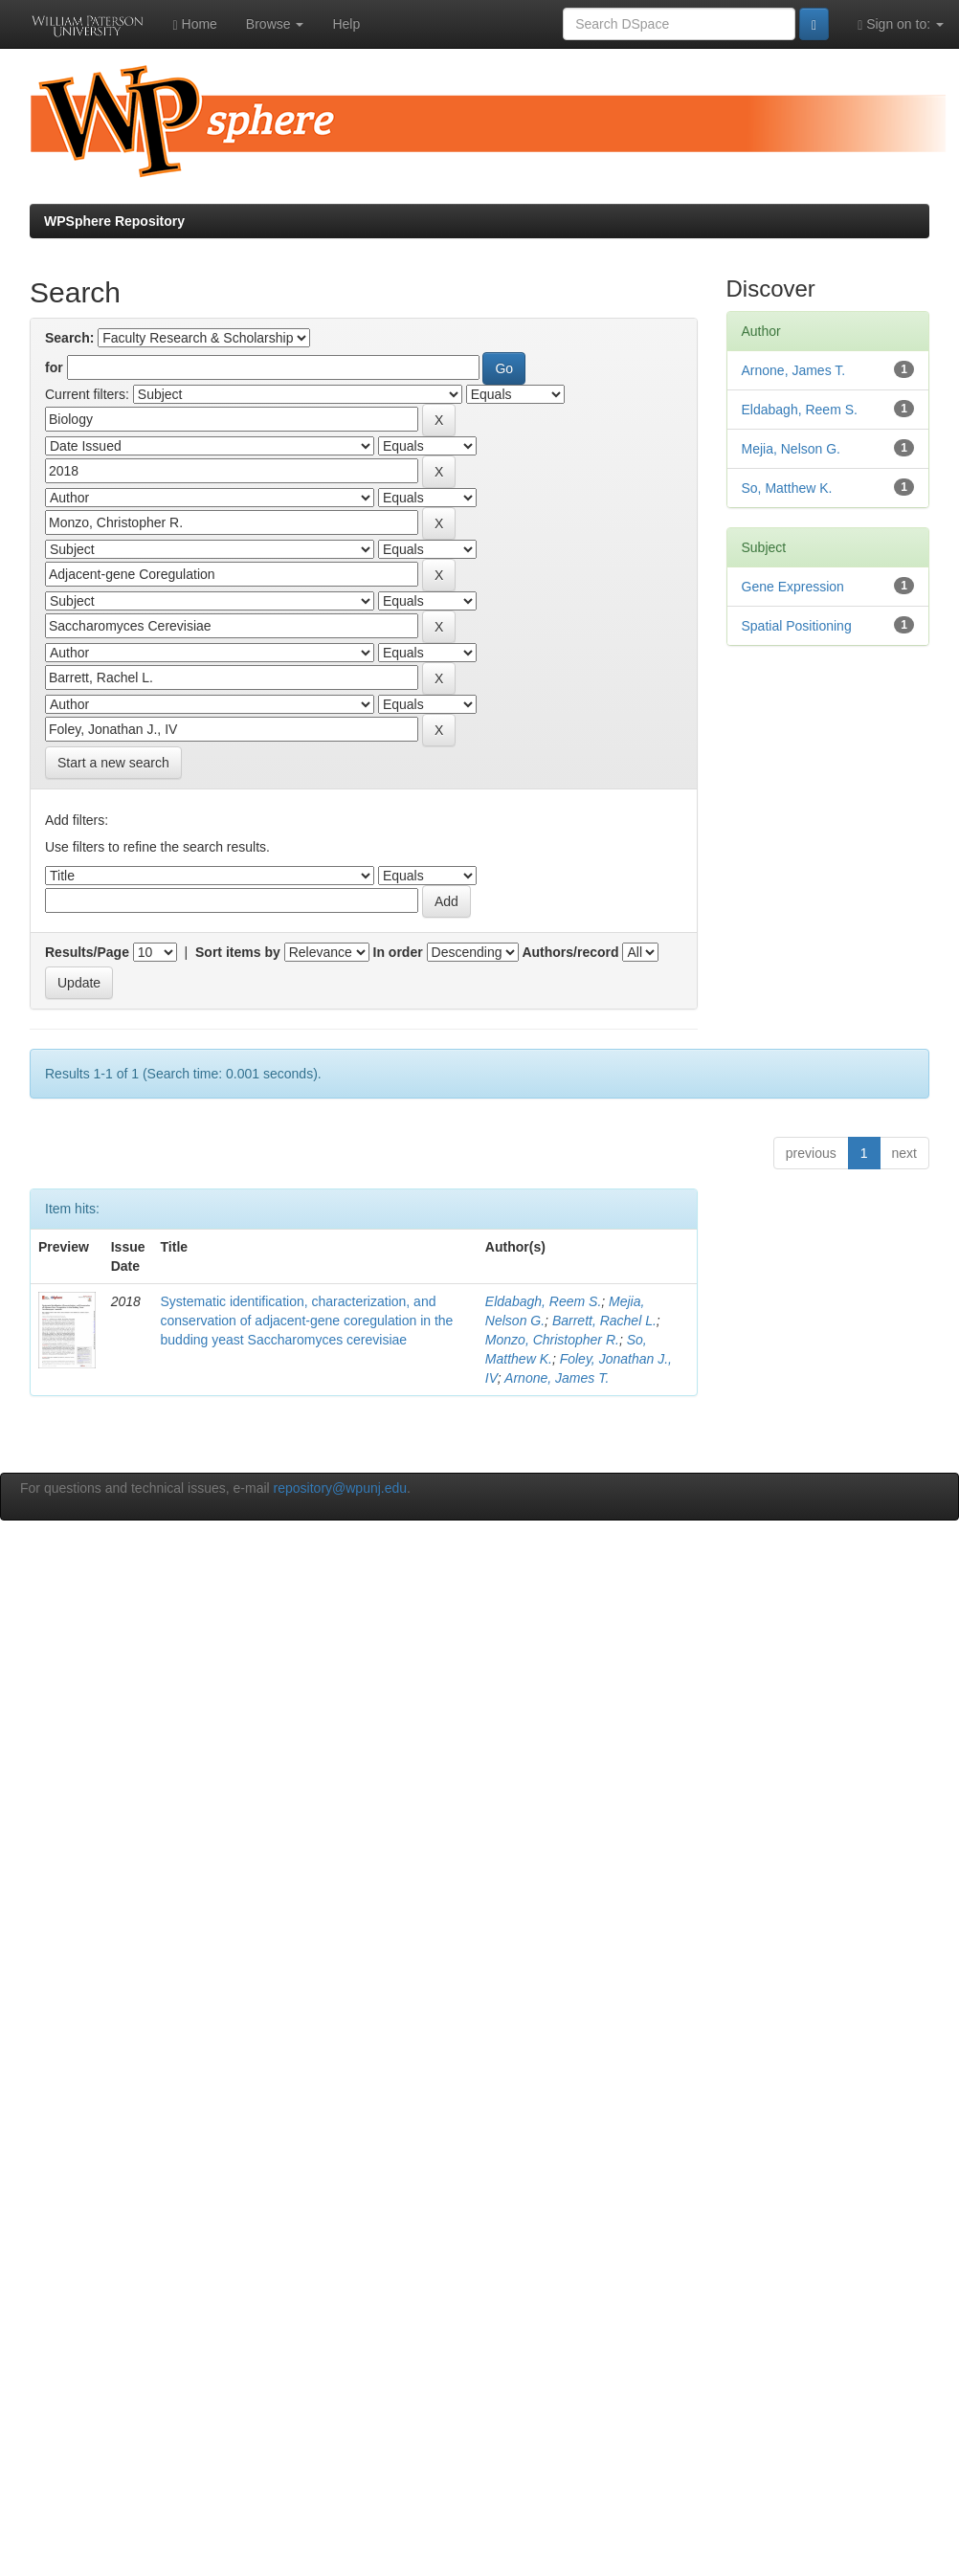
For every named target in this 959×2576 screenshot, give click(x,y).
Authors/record (570, 952)
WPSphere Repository (114, 221)
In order (398, 952)
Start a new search (113, 762)
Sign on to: (901, 24)
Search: (69, 337)
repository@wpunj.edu (341, 1488)
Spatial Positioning (797, 625)
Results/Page (87, 952)
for (54, 367)
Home (195, 24)
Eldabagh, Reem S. (543, 1301)
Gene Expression (793, 586)
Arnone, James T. (556, 1378)
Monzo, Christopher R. (552, 1339)
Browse (275, 24)
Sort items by (237, 952)
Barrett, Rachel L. (604, 1320)
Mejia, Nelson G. (791, 448)
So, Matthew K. (787, 488)
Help (346, 24)
